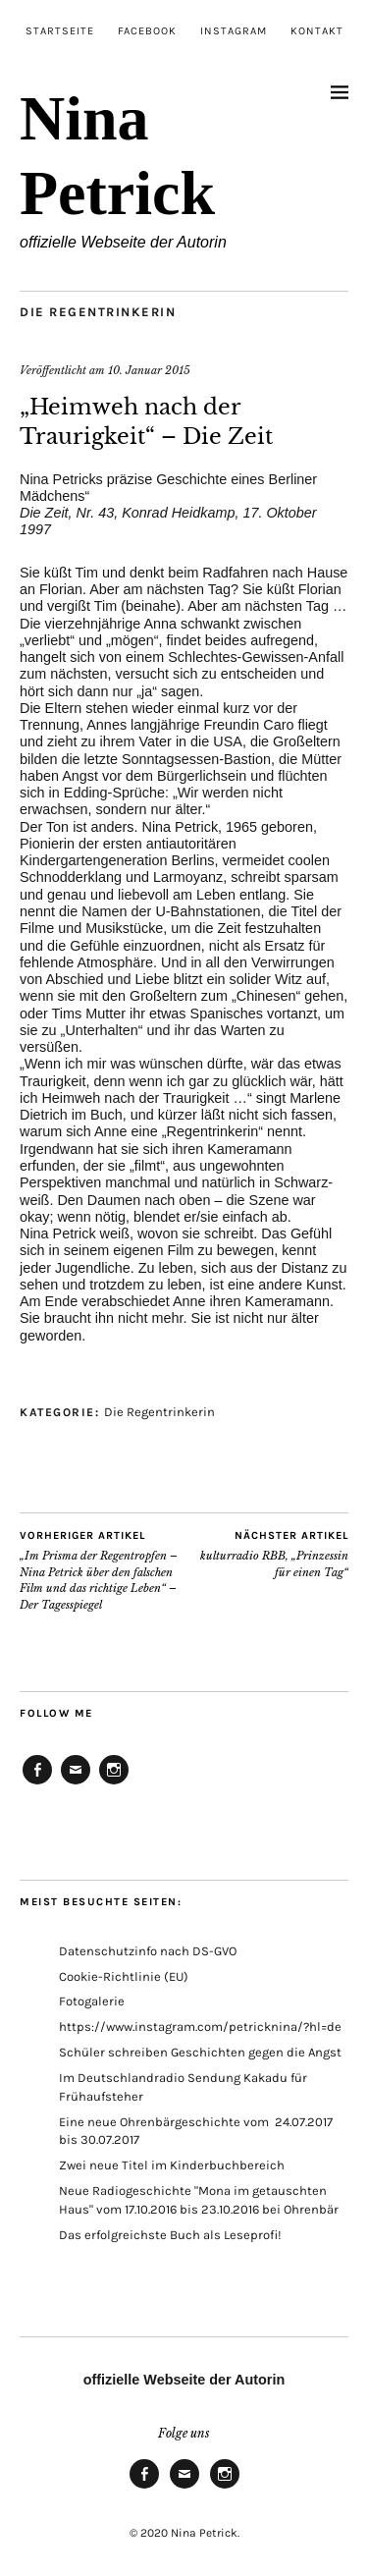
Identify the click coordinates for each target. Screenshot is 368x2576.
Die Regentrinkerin (98, 311)
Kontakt (316, 31)
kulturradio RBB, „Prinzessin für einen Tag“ (266, 1553)
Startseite (60, 31)
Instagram (233, 31)
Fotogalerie (92, 2001)
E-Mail (75, 1783)
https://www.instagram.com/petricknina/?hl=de (200, 2026)
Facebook (147, 31)
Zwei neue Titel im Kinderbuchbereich (172, 2165)
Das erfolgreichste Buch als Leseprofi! (170, 2234)
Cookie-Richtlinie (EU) (123, 1976)
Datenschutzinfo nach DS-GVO (148, 1951)
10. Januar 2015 (149, 370)
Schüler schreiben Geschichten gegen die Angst (200, 2052)
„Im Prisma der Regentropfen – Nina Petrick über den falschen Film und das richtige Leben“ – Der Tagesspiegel (102, 1570)
